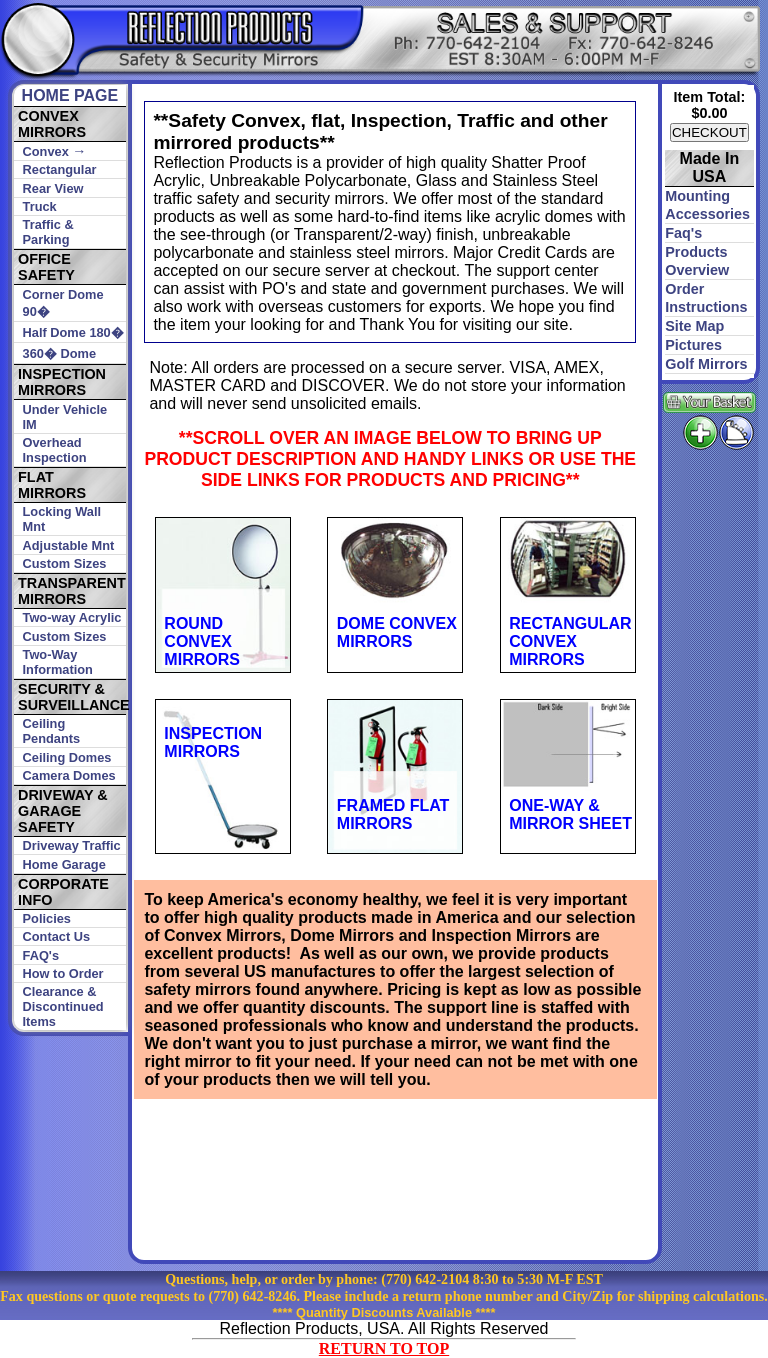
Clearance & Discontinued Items (63, 1006)
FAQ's (41, 955)
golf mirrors (706, 364)
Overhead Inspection (55, 450)
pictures (693, 345)
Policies (47, 918)
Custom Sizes (65, 563)
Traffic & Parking (48, 232)
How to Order (63, 973)
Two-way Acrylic (72, 617)
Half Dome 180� (73, 332)
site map (694, 326)
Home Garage (64, 864)
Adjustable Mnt (69, 545)
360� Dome (59, 353)
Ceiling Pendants (52, 731)
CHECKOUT (709, 132)
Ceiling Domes (67, 757)
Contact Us (57, 936)
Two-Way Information (58, 662)
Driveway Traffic (72, 845)
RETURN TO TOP (384, 1348)
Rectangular (60, 169)
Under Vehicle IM (65, 417)
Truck (40, 206)
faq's (683, 233)
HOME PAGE (70, 95)
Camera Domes (69, 775)
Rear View (53, 188)
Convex (55, 151)
